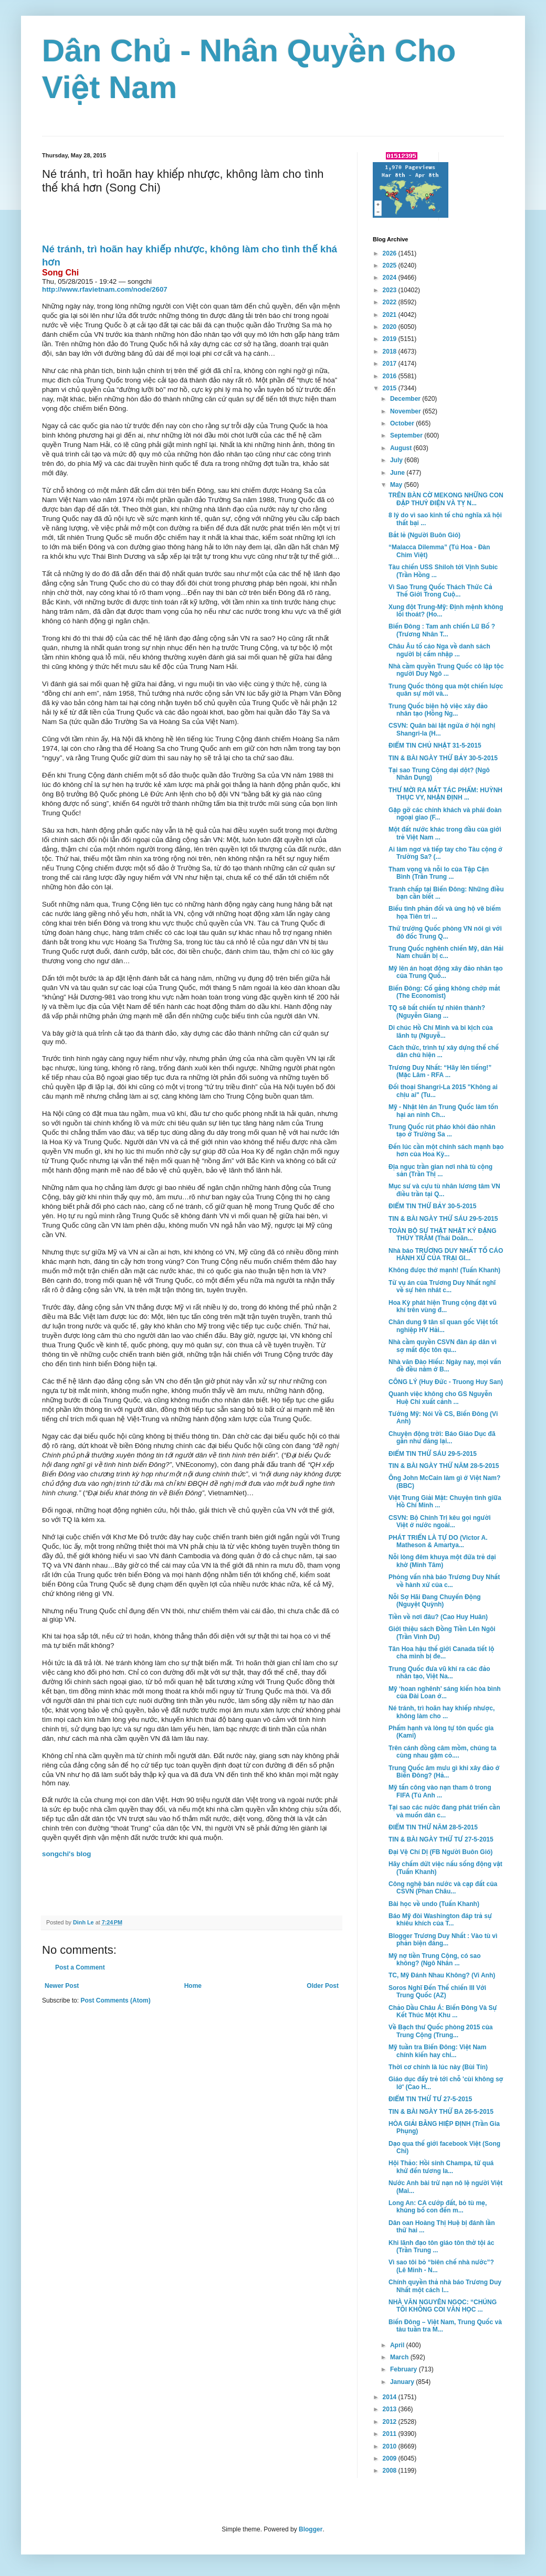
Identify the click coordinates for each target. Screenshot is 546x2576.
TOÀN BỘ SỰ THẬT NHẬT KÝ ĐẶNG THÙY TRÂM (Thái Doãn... (442, 1234)
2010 (390, 2446)
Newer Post (62, 1985)
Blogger (310, 2529)
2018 (390, 351)
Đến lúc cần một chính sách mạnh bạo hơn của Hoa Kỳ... (445, 1150)
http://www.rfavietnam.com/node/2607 (104, 289)
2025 (390, 265)
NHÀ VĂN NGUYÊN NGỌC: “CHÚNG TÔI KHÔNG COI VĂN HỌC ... (442, 2305)
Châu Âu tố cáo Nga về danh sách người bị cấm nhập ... (439, 650)
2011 (390, 2433)
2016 (390, 376)
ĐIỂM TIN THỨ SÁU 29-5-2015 (432, 1453)
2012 (390, 2421)
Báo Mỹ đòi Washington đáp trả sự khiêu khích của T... (440, 1919)
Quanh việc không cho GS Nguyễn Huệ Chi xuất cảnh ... (440, 1397)
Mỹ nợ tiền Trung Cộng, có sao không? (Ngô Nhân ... (434, 1959)
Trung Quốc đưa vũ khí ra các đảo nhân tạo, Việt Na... (439, 1672)
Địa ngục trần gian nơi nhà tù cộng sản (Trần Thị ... (440, 1170)
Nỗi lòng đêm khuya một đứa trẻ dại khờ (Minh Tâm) (442, 1560)
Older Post (323, 1985)
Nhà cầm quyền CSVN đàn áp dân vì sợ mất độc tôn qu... (442, 1345)
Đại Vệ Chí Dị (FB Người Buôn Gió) (440, 1852)
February (404, 2369)
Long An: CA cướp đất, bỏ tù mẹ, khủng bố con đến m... (437, 2206)
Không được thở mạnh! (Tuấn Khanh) (444, 1270)
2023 (390, 290)
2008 (390, 2470)
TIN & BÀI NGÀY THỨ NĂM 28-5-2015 (443, 1466)
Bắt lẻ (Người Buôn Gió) (424, 535)
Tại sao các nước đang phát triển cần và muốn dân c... (444, 1811)
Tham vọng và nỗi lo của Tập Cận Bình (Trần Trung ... (438, 873)
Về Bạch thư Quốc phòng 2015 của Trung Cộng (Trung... (440, 2031)
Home (193, 1985)
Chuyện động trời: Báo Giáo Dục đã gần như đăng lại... (442, 1437)
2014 (390, 2397)
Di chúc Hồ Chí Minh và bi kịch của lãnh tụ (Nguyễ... (440, 1031)
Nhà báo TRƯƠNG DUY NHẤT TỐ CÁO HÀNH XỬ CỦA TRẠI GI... (445, 1254)
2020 (390, 327)
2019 (390, 339)
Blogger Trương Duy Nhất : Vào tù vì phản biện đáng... (442, 1939)
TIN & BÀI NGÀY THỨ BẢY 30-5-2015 (443, 758)
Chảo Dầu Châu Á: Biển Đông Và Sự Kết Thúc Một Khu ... (442, 2011)
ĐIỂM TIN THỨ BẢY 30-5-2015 (432, 1206)
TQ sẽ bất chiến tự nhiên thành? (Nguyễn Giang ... (436, 1011)
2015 (390, 388)
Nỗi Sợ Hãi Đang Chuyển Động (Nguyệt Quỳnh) (434, 1600)
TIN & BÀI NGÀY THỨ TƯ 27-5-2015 (441, 1839)
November (406, 411)
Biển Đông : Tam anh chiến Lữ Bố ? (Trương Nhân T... (441, 630)
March (400, 2357)
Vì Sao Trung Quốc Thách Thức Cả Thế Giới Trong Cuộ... (440, 590)
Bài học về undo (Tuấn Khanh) (433, 1904)
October (403, 423)
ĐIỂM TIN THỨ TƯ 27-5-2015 (430, 2099)
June (398, 472)
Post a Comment (80, 1967)
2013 (390, 2409)
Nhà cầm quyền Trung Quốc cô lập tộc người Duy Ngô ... (445, 670)
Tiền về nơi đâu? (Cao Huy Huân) (438, 1617)
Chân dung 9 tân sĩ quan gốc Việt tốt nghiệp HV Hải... (443, 1325)
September (407, 435)
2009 (390, 2458)
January (403, 2382)
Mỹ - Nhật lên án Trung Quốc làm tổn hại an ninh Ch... (443, 1110)
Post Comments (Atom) (115, 2000)
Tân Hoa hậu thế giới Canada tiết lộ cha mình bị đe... (441, 1652)
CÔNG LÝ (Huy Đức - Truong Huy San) (445, 1382)
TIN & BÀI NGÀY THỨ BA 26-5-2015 (441, 2111)
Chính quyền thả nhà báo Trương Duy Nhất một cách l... (444, 2286)
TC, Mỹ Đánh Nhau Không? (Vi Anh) (441, 1975)
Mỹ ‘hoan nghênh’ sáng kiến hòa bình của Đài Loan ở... (444, 1692)
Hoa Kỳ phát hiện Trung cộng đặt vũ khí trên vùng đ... (442, 1306)
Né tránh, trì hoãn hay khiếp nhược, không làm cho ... (441, 1712)
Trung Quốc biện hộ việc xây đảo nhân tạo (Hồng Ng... (438, 709)
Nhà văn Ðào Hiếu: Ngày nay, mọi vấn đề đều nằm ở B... (444, 1365)
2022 (390, 302)
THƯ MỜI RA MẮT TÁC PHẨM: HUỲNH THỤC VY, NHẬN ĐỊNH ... (445, 793)
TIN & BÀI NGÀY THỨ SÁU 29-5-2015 (443, 1218)
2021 (390, 314)
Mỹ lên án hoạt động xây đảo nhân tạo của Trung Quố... (445, 972)
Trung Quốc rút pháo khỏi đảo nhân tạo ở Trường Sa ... (442, 1130)
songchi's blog (66, 1854)
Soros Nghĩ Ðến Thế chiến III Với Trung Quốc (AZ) (437, 1991)
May (397, 484)
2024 (390, 277)
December (406, 398)
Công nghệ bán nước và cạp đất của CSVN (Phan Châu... (442, 1887)
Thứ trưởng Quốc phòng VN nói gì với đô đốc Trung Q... (445, 932)
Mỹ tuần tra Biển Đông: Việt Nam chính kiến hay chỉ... (437, 2050)
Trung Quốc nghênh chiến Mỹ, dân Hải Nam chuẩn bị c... (445, 952)
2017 (390, 363)
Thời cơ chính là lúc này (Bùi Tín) (438, 2067)
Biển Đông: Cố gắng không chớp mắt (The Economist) (444, 992)
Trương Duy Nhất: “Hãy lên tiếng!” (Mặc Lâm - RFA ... (439, 1071)
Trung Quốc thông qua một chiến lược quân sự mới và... (445, 690)
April (398, 2345)
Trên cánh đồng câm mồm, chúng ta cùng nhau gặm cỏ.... (442, 1751)
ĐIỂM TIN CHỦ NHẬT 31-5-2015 (434, 745)
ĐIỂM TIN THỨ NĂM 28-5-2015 (433, 1827)
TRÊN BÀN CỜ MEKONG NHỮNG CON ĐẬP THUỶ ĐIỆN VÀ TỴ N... (445, 499)
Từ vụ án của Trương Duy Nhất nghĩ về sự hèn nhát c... (442, 1286)
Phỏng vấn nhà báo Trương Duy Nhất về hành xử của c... (444, 1580)
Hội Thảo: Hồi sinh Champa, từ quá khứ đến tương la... (441, 2166)
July (397, 460)
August (402, 448)
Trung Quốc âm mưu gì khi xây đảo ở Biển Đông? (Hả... (443, 1771)
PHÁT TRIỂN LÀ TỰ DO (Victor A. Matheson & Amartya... (438, 1541)
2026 (390, 253)
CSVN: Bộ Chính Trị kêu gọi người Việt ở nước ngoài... (439, 1521)
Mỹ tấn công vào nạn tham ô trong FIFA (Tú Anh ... (439, 1791)
